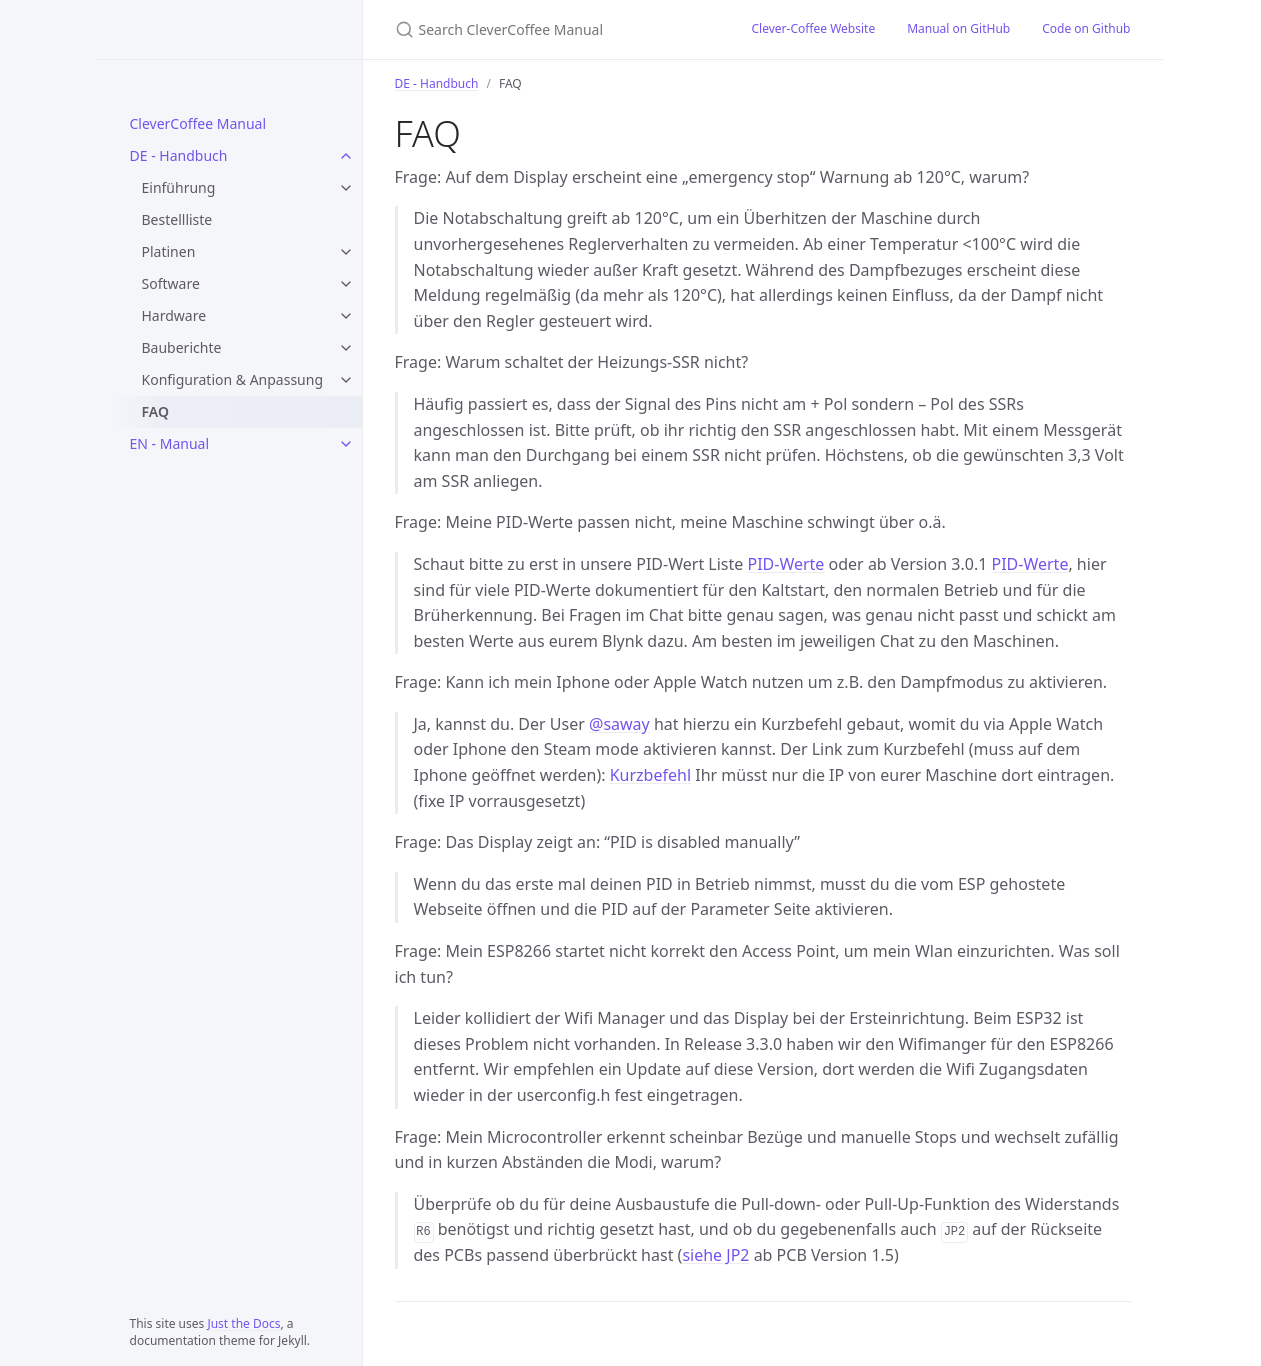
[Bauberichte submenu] (346, 348)
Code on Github (1086, 28)
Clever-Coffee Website (813, 28)
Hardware (174, 315)
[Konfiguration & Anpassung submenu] (346, 380)
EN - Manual (170, 443)
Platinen (169, 251)
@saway (619, 724)
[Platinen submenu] (346, 252)
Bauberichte (182, 347)
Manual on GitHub (958, 28)
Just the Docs (243, 1323)
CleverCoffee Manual (198, 123)
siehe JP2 (715, 1255)
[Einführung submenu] (346, 188)
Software (171, 283)
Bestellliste (177, 219)
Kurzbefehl (650, 775)
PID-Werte (785, 564)
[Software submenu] (346, 284)
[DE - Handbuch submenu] (346, 156)
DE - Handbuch (179, 155)
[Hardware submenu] (346, 316)
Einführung (179, 187)
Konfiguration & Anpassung (233, 379)
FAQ (155, 411)
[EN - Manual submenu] (346, 444)
